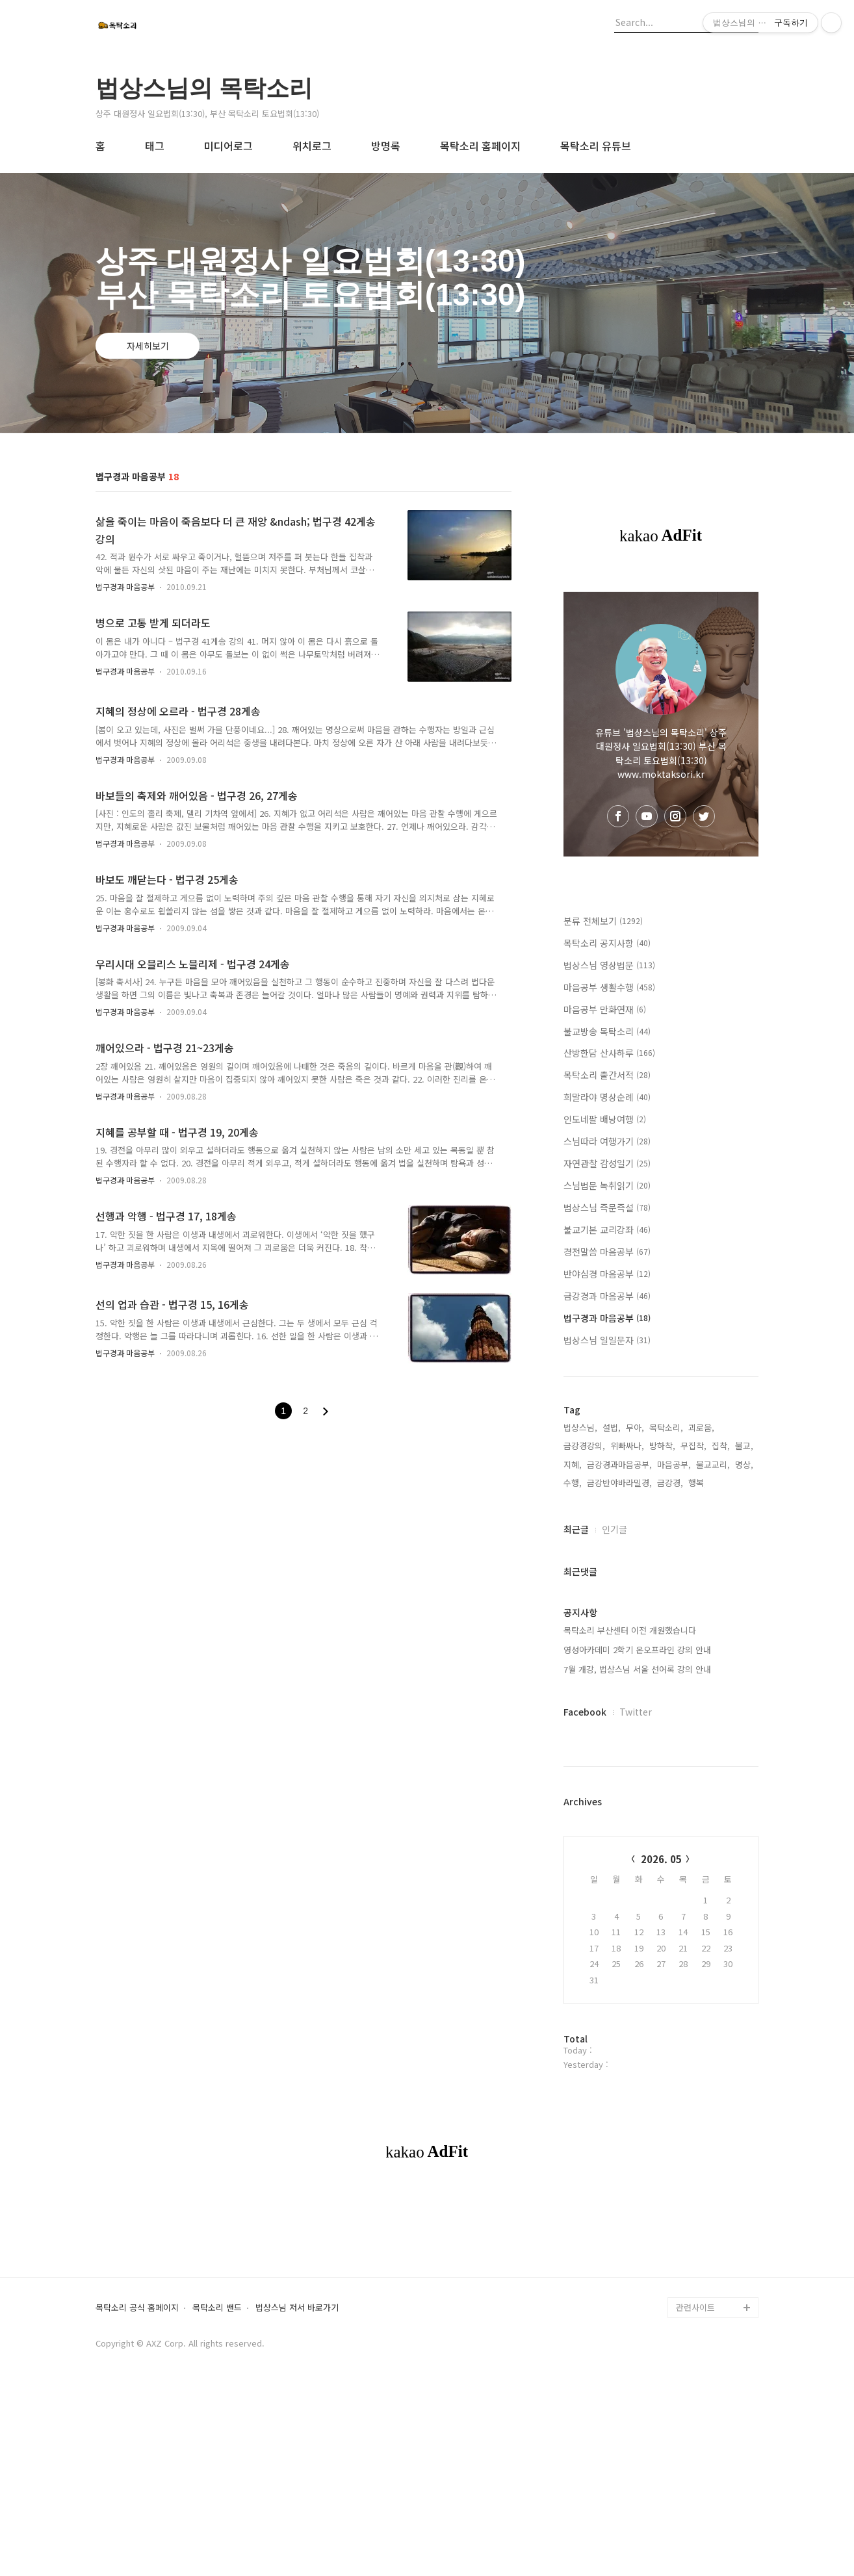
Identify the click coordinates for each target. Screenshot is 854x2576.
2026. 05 (661, 1859)
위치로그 (311, 145)
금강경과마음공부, (619, 1464)
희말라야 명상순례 (607, 1096)
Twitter (635, 1711)
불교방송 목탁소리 (607, 1031)
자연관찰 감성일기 (607, 1163)
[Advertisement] (427, 2290)
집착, (721, 1445)
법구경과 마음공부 (125, 586)
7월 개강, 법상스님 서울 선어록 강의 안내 (637, 1669)
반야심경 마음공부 (607, 1273)
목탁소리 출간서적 (607, 1074)
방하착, (662, 1445)
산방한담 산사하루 (609, 1052)
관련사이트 (695, 2489)
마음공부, (674, 1464)
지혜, (572, 1464)
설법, (611, 1427)
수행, (572, 1482)
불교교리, (713, 1464)
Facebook (584, 1711)
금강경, (670, 1482)
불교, (744, 1445)
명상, (744, 1464)
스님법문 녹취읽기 (607, 1185)
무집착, (693, 1445)
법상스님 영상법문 (609, 965)
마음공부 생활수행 (609, 987)
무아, (635, 1427)
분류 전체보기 (603, 920)
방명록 (385, 145)
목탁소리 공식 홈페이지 (137, 2490)
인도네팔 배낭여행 (604, 1119)
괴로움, (701, 1427)
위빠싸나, (627, 1445)
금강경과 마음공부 (607, 1295)
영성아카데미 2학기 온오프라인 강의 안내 (637, 1649)
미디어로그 (228, 145)
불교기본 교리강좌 (607, 1229)
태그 (154, 145)
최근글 (576, 1529)
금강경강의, (584, 1445)
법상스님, (580, 1427)
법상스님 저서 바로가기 (297, 2490)
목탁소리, (666, 1427)
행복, (697, 1482)
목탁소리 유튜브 (595, 145)
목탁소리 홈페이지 (480, 145)
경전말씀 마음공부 (607, 1251)
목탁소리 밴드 (217, 2490)
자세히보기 (148, 345)
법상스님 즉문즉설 (607, 1207)
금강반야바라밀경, (619, 1482)
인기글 (614, 1529)
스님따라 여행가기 (607, 1141)
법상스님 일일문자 (607, 1339)
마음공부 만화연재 (604, 1009)
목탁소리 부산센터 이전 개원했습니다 (629, 1630)
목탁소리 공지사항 (607, 942)
